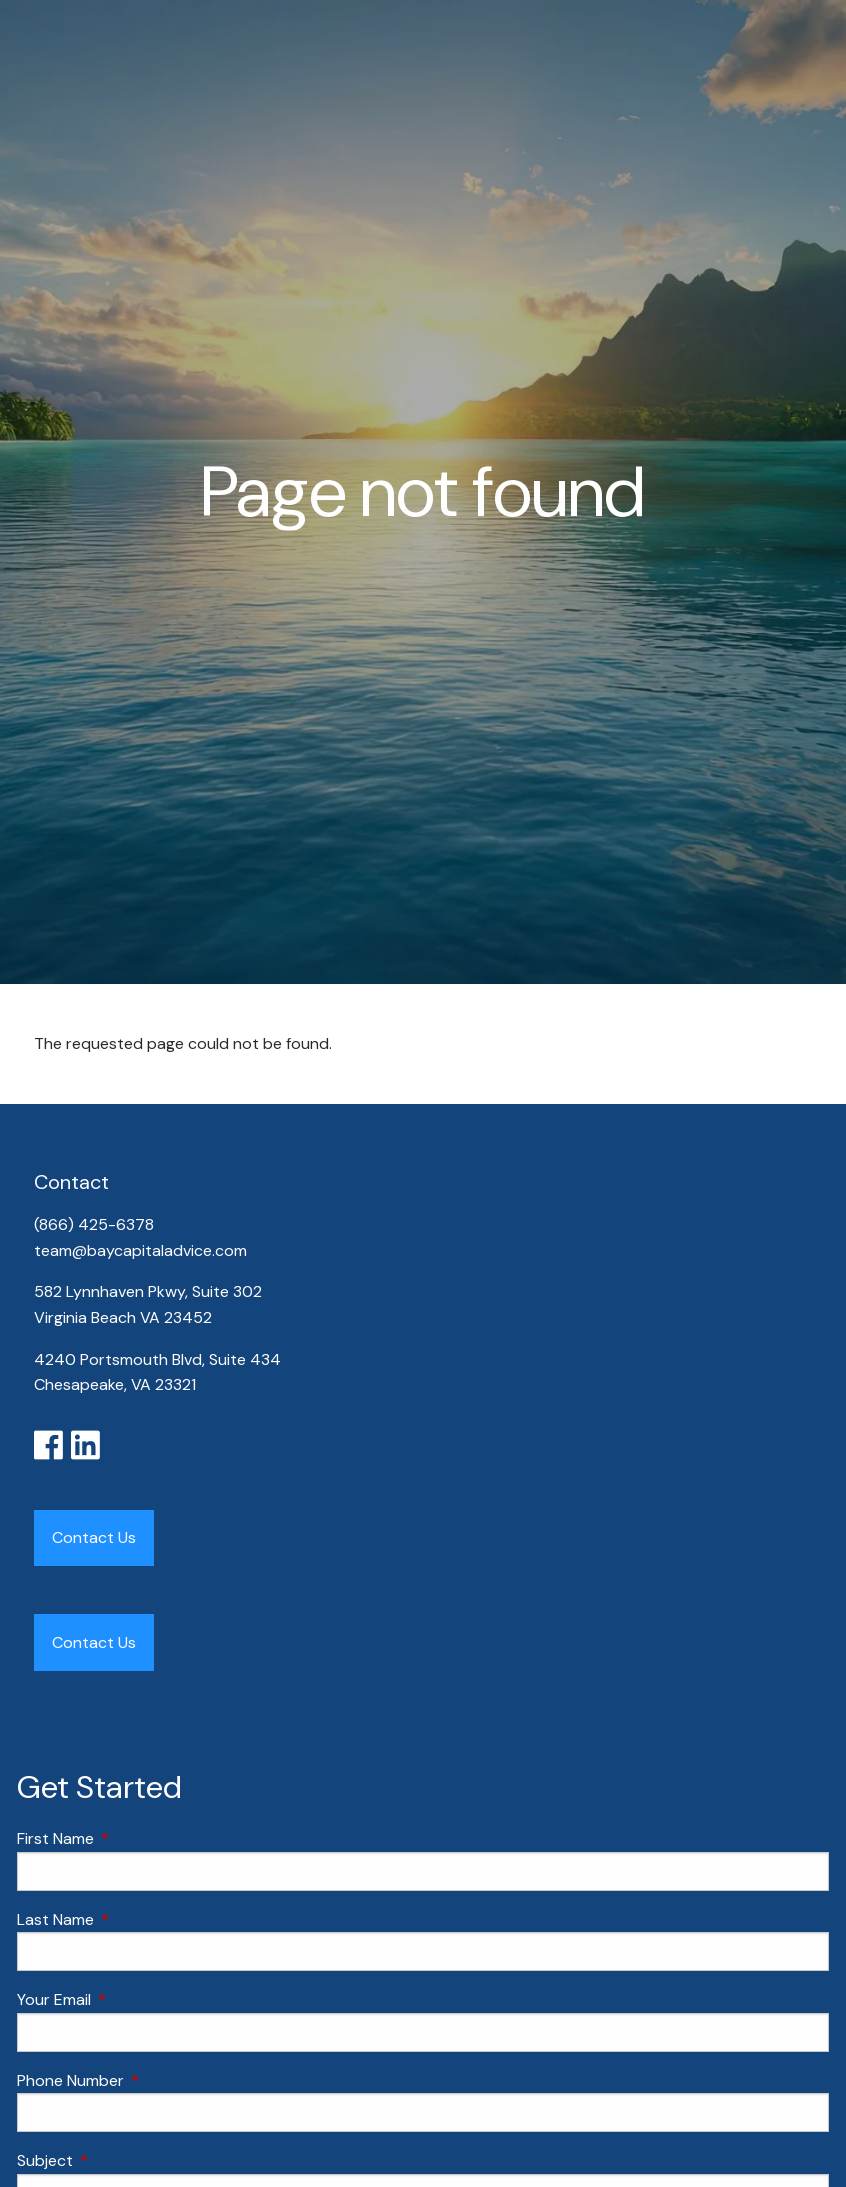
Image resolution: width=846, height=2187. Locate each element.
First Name (132, 1838)
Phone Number (147, 2080)
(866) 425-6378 (96, 1224)
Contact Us (94, 1537)
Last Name (132, 1919)
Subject (121, 2160)
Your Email (130, 1999)
